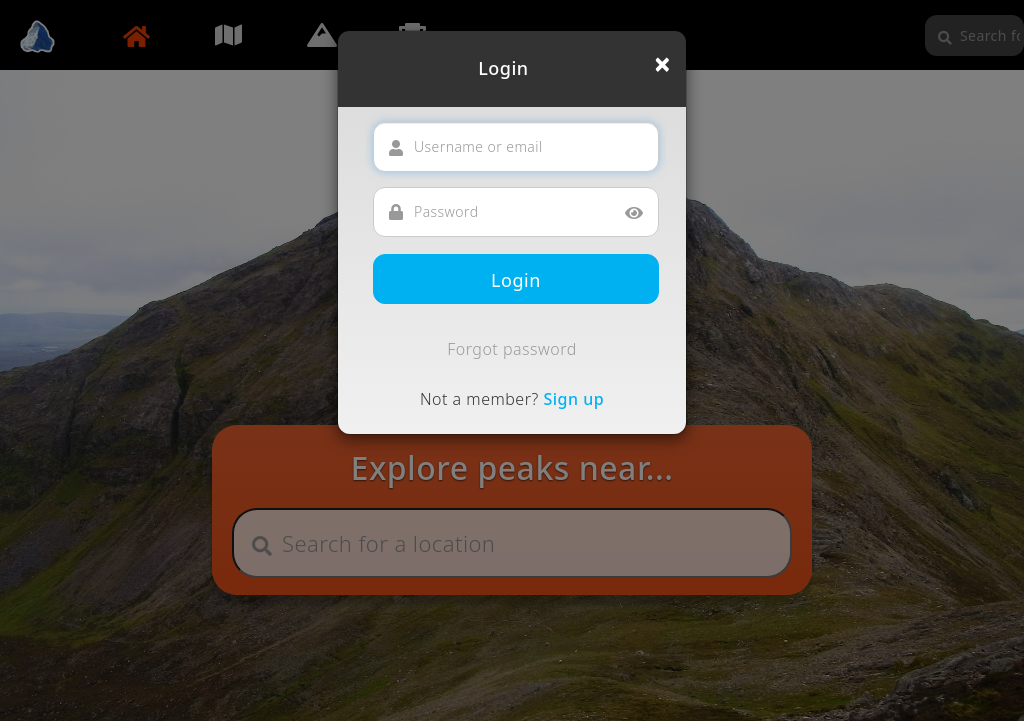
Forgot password (512, 349)
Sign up (573, 399)
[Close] (662, 64)
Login (516, 280)
